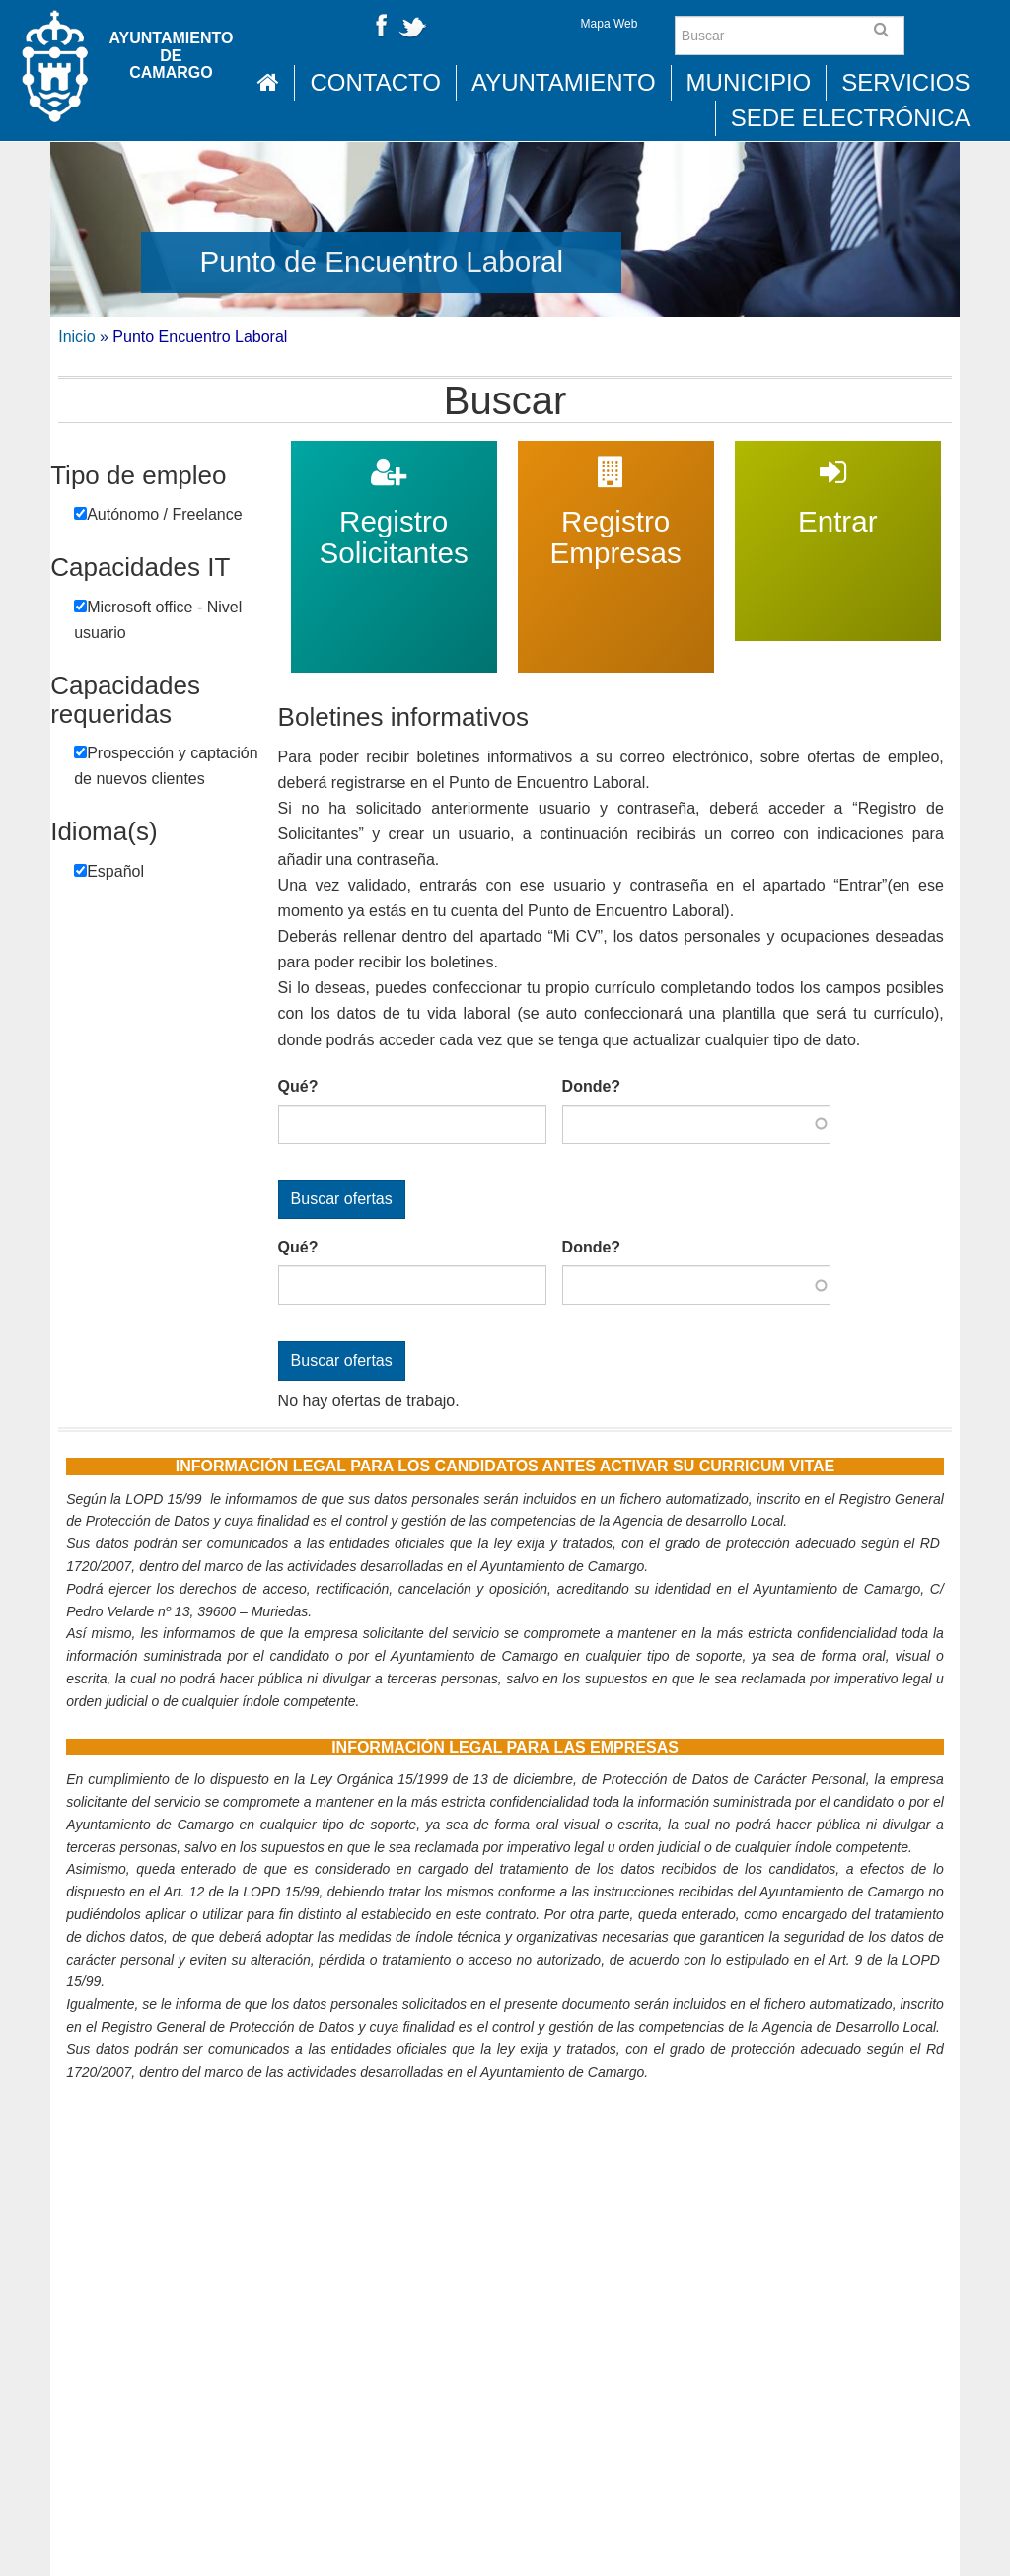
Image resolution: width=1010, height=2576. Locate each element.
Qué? (298, 1086)
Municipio (749, 82)
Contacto (375, 82)
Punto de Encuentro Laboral (382, 262)
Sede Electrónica (851, 118)
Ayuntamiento (563, 82)
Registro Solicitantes (394, 453)
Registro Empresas (615, 453)
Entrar (837, 453)
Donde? (591, 1086)
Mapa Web (609, 24)
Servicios (905, 82)
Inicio (76, 336)
